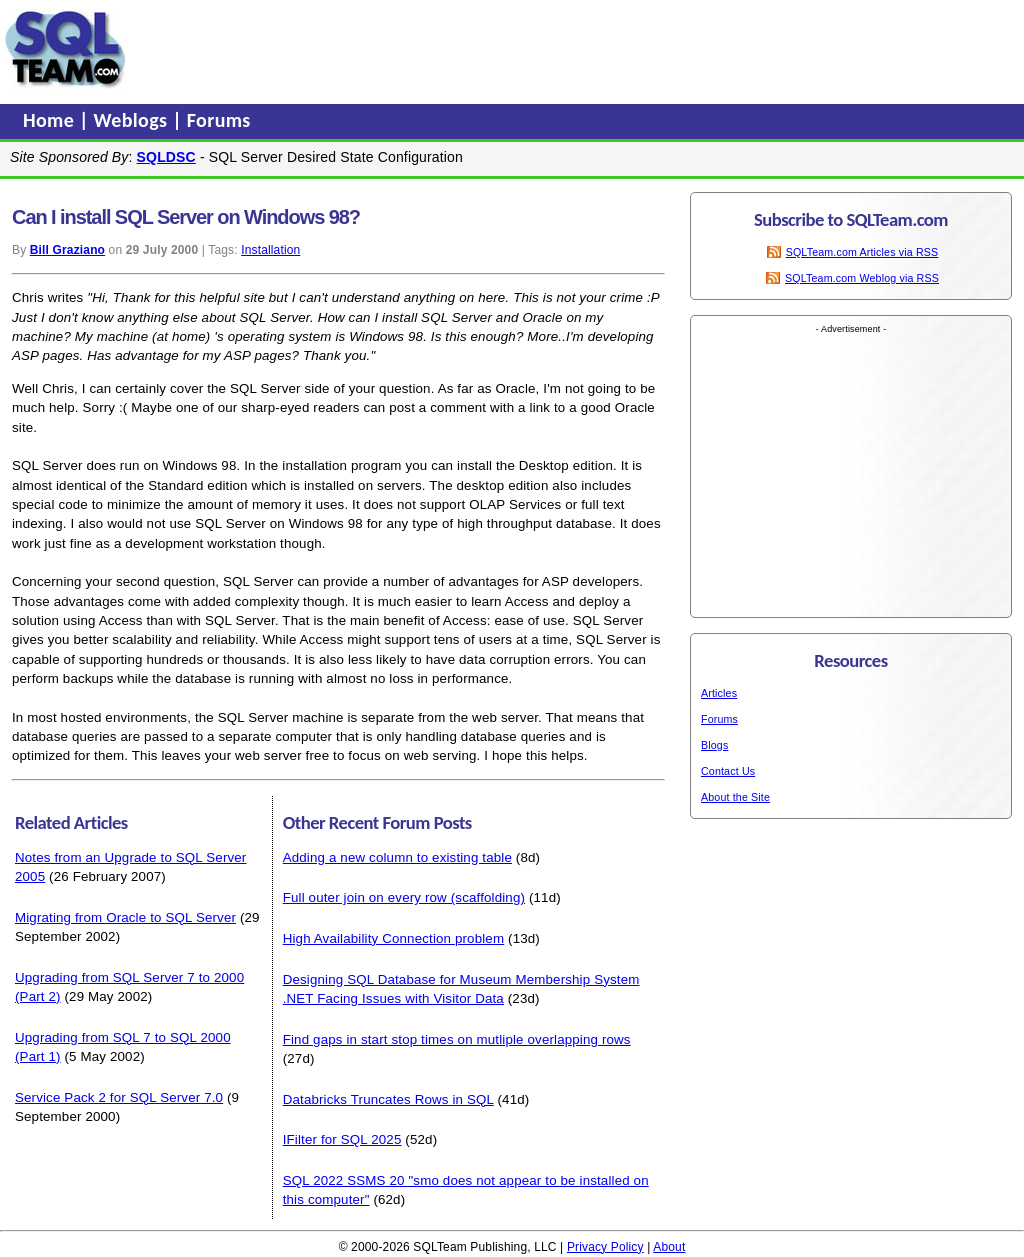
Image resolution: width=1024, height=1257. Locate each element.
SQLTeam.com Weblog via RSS (862, 278)
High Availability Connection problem (394, 938)
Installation (270, 250)
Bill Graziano (67, 250)
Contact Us (728, 771)
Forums (219, 120)
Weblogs (133, 120)
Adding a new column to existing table (397, 857)
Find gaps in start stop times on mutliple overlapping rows (457, 1039)
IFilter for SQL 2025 (342, 1139)
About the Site (735, 797)
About (669, 1247)
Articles (719, 693)
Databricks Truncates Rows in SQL (388, 1099)
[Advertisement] (513, 49)
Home (51, 120)
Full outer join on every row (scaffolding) (404, 897)
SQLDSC (166, 157)
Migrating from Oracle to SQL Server (125, 917)
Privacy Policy (605, 1247)
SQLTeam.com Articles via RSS (862, 252)
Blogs (714, 745)
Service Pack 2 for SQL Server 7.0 (119, 1097)
